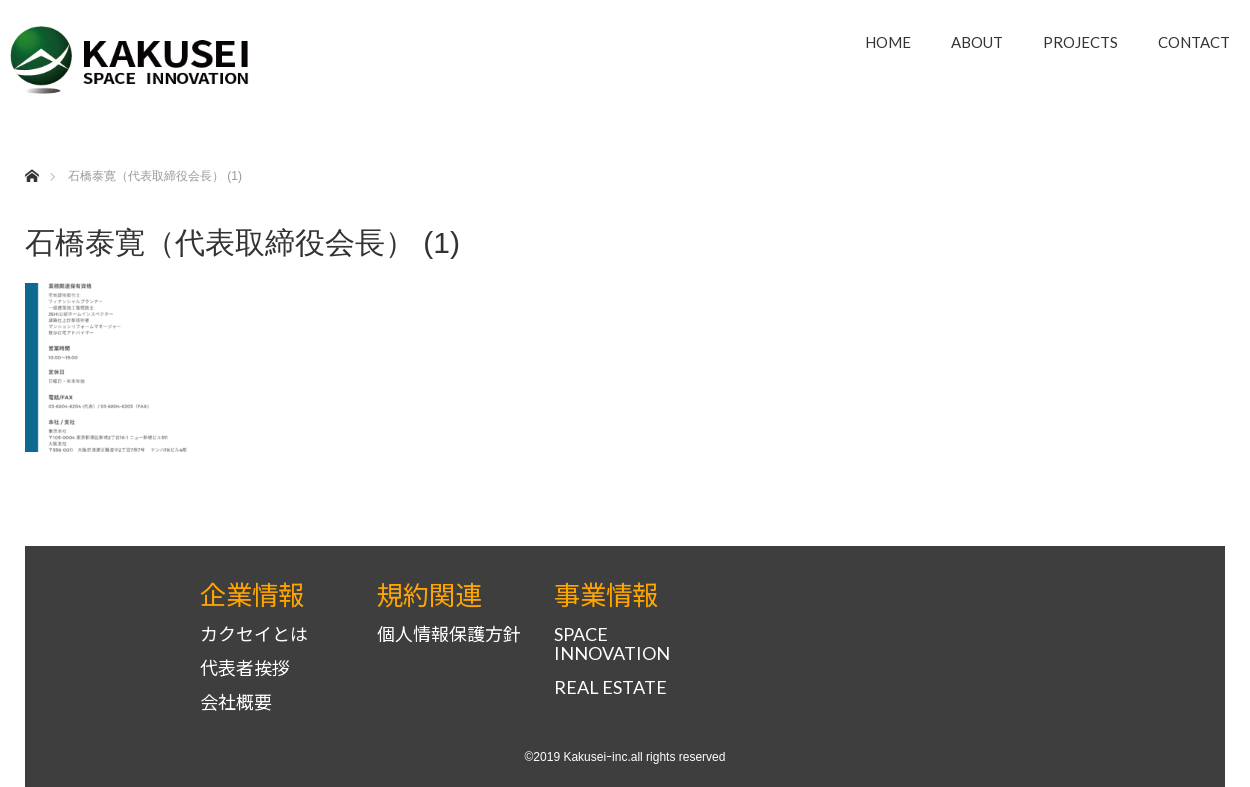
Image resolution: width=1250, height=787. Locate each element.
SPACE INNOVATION (612, 644)
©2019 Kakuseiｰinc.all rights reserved (625, 757)
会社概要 (236, 702)
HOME (888, 42)
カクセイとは (254, 634)
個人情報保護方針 (449, 634)
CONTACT (1194, 42)
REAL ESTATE (610, 687)
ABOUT (977, 42)
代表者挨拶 (245, 668)
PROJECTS (1080, 42)
